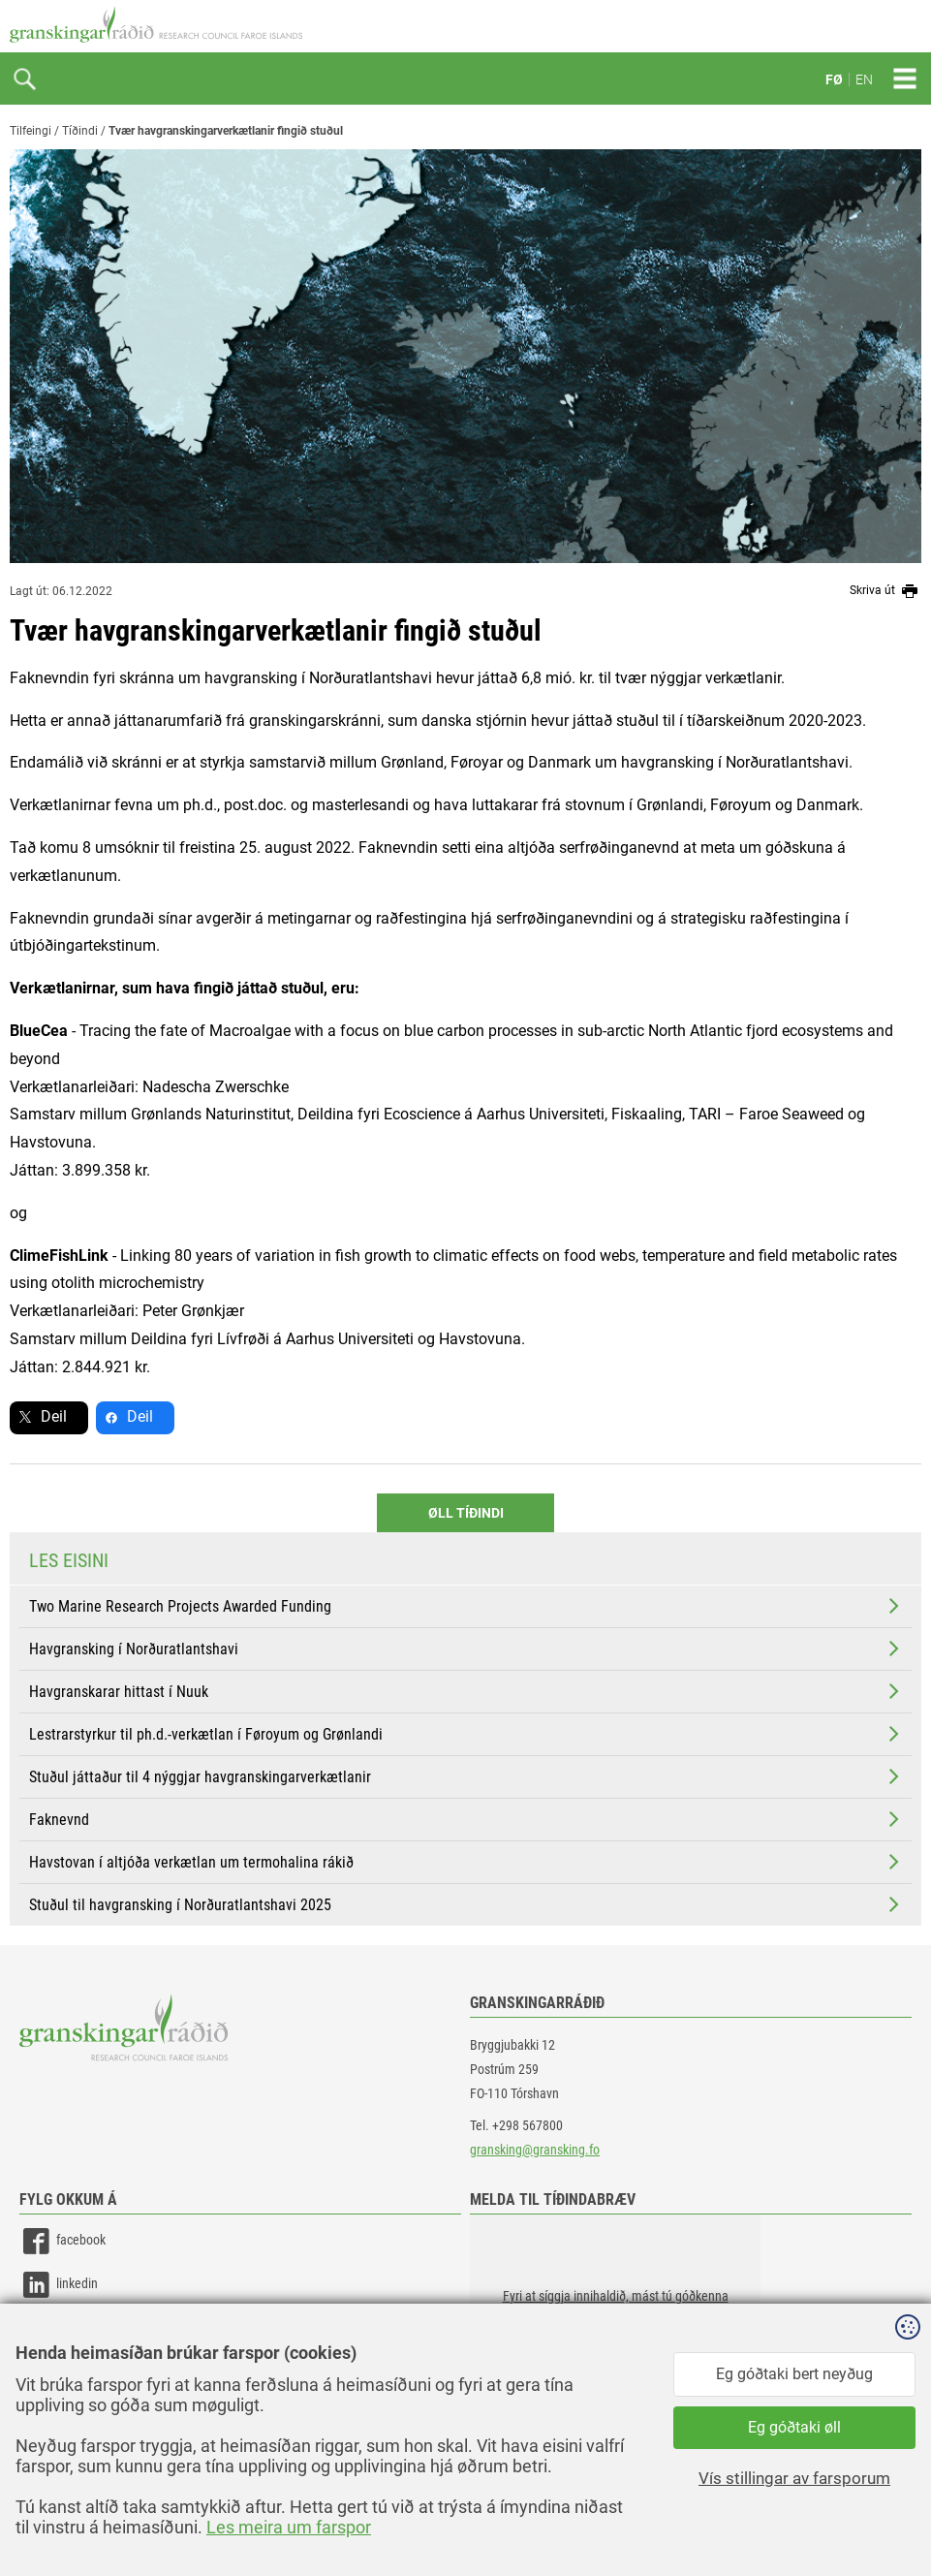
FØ (834, 79)
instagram (64, 2328)
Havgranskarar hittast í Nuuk (466, 1691)
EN (864, 79)
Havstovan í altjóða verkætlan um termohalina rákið (466, 1861)
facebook (62, 2241)
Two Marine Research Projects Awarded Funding (466, 1606)
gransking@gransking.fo (535, 2149)
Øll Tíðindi (466, 1513)
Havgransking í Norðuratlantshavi (466, 1648)
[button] (615, 2311)
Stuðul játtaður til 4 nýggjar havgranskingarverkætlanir (466, 1776)
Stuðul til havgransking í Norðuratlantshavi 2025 (466, 1904)
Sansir (906, 2520)
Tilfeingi (30, 131)
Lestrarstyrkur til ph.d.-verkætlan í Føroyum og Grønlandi (466, 1733)
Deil (54, 1416)
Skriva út (885, 591)
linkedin (58, 2285)
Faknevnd (466, 1819)
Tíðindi (80, 131)
